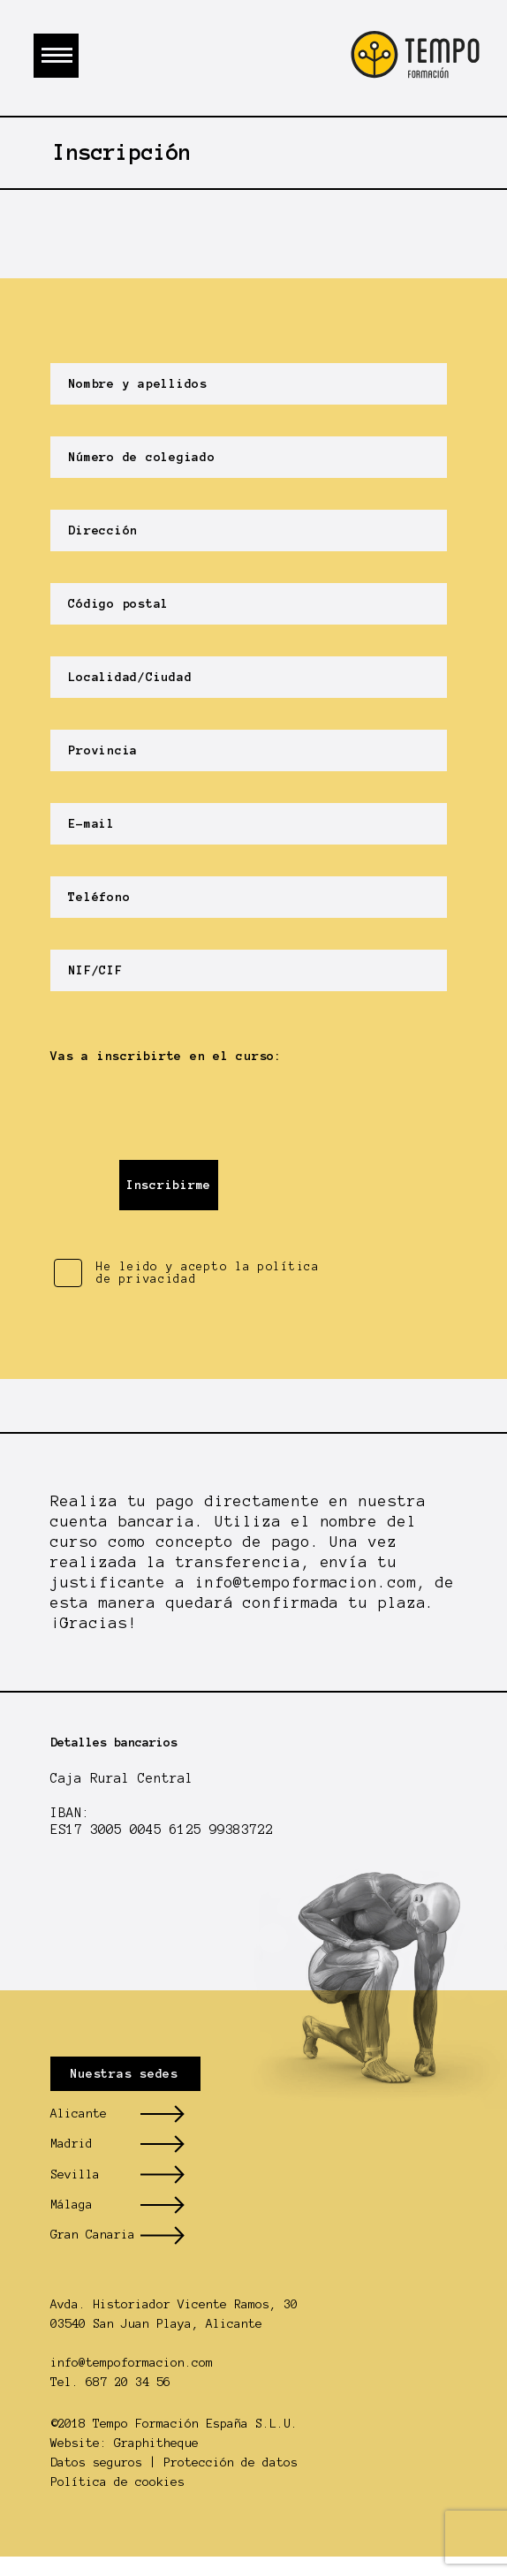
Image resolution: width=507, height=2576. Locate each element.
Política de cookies (117, 2482)
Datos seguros (96, 2462)
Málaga (71, 2204)
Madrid (71, 2143)
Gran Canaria (92, 2234)
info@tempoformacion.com (306, 1582)
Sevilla (75, 2174)
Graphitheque (156, 2443)
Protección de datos (230, 2462)
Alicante (78, 2113)
